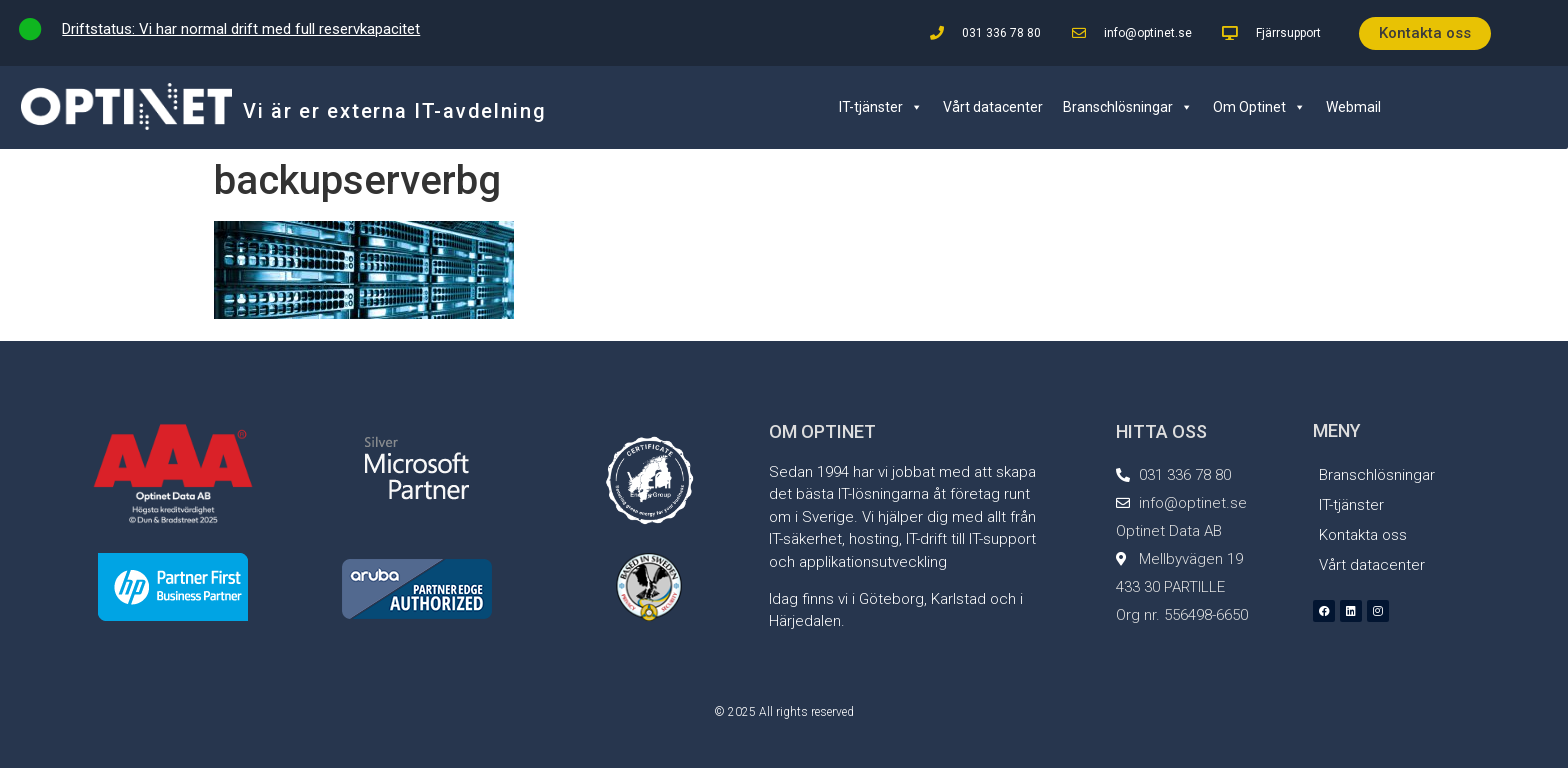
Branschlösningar (1128, 107)
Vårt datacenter (993, 107)
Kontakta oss (1363, 535)
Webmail (1353, 107)
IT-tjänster (881, 107)
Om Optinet (1259, 107)
